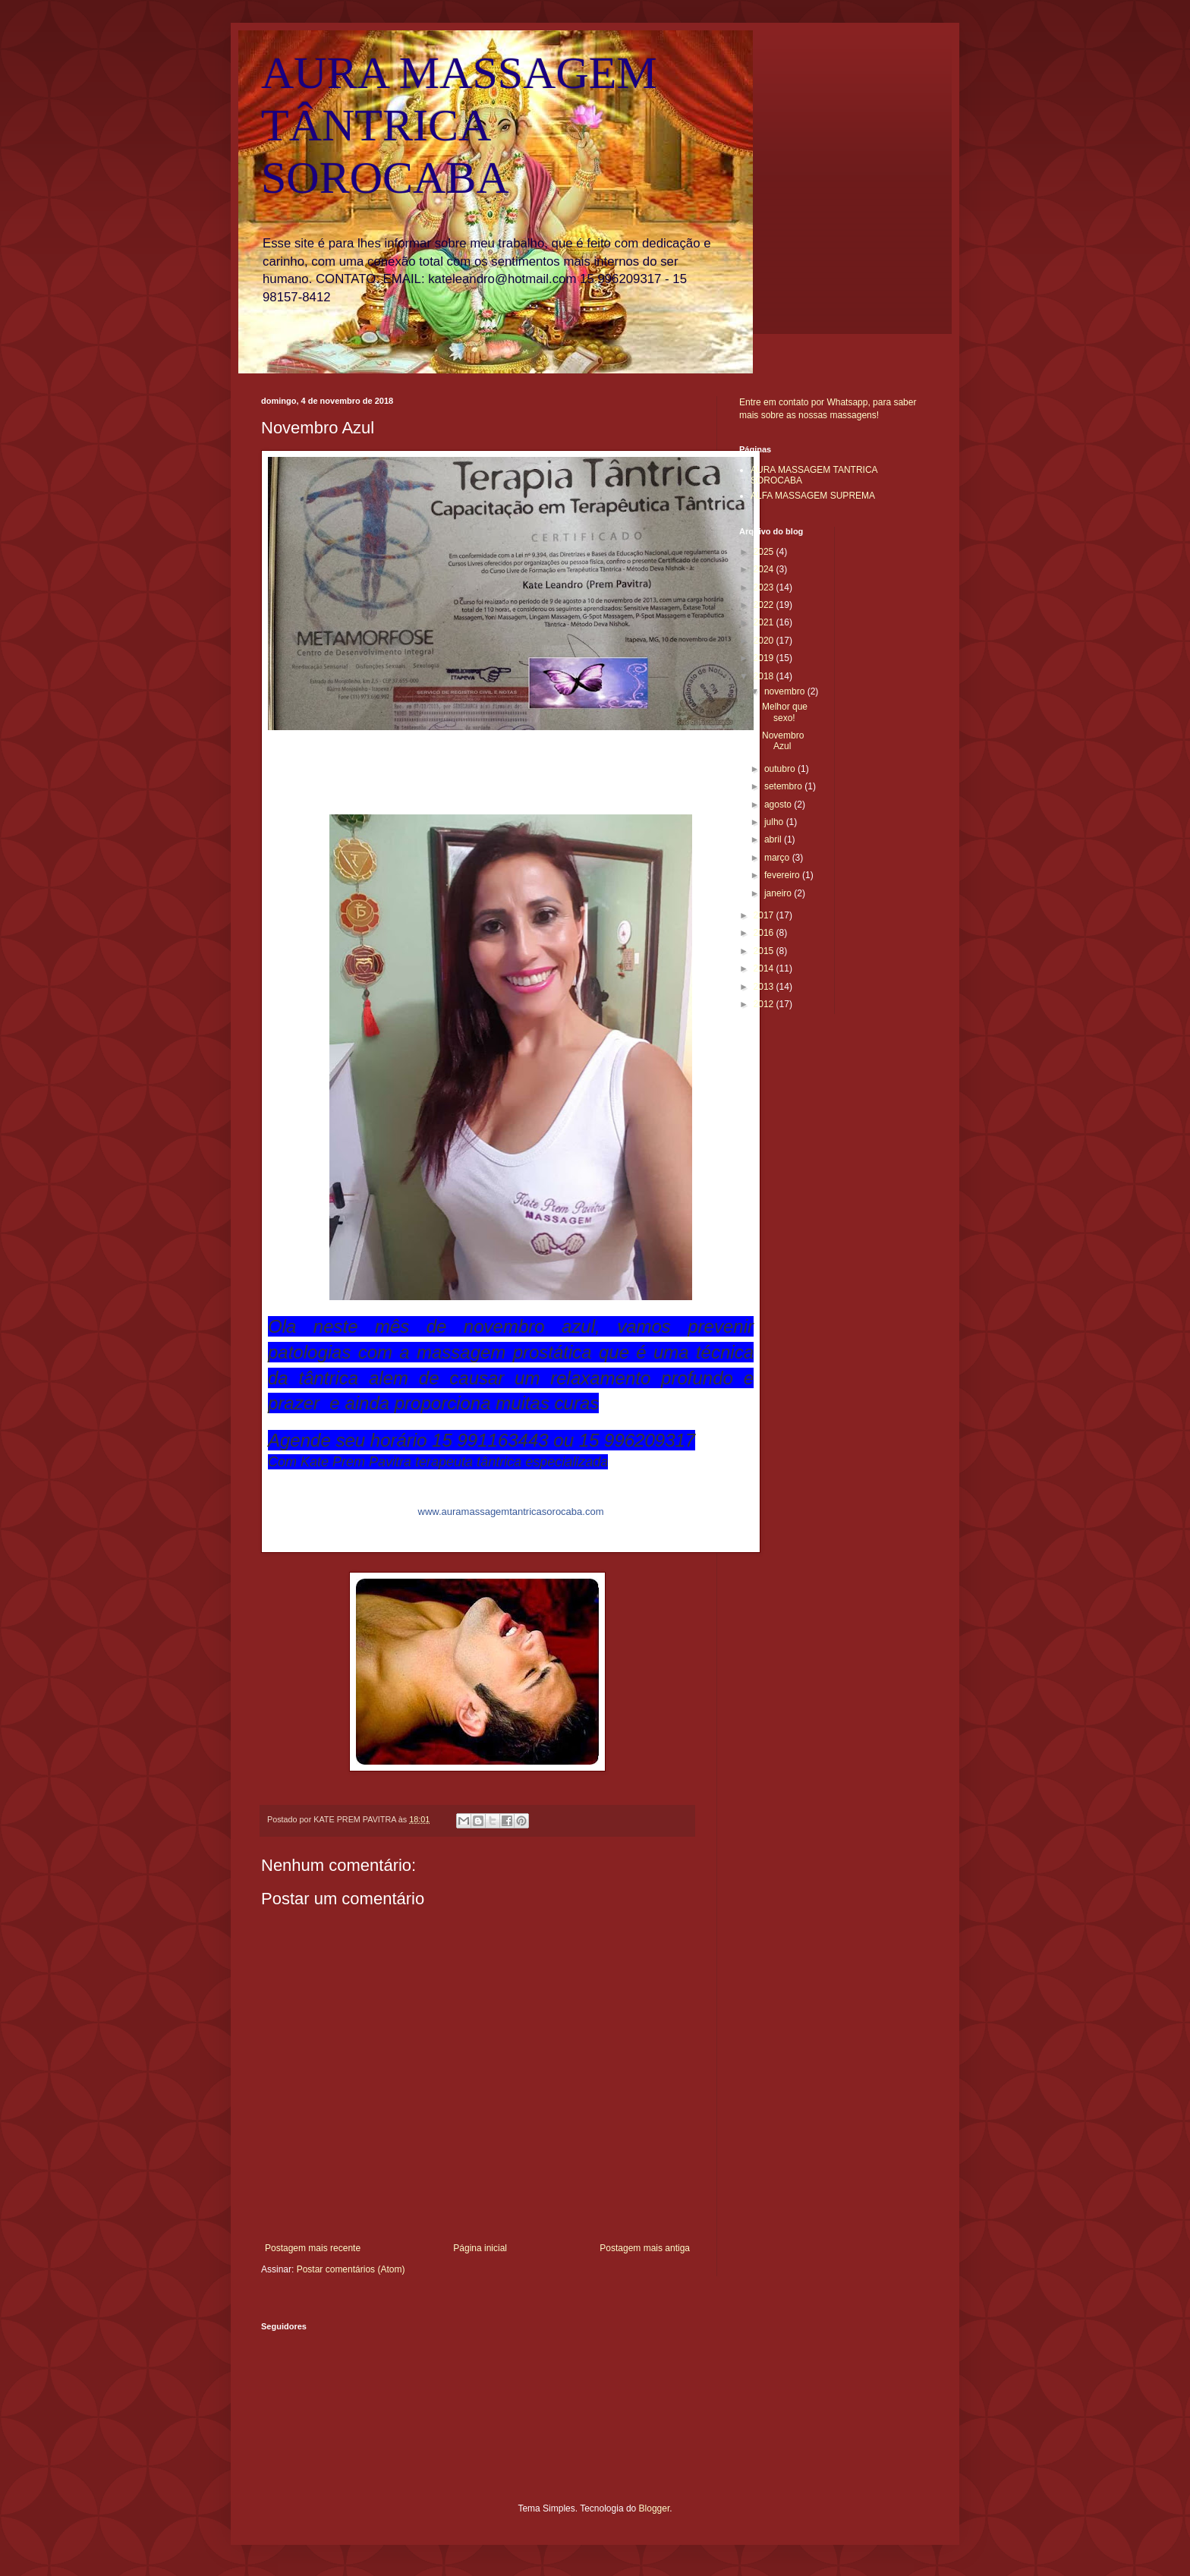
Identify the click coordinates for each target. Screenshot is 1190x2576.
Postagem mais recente (312, 2248)
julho (775, 822)
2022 (765, 605)
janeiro (779, 893)
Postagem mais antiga (645, 2248)
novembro (786, 691)
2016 (765, 932)
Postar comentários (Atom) (351, 2269)
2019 (765, 658)
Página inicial (480, 2248)
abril (774, 839)
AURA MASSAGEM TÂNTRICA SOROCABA (459, 125)
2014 (765, 968)
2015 (765, 951)
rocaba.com (511, 1511)
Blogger (654, 2508)
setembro (784, 786)
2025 (765, 551)
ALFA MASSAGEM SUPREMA (813, 495)
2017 (765, 915)
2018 (765, 676)
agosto (779, 804)
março (778, 857)
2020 (765, 640)
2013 (765, 986)
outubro (781, 769)
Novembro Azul (783, 740)
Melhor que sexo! (785, 712)
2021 (765, 622)
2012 (765, 1004)
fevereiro (783, 875)
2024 (765, 569)
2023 (765, 587)
